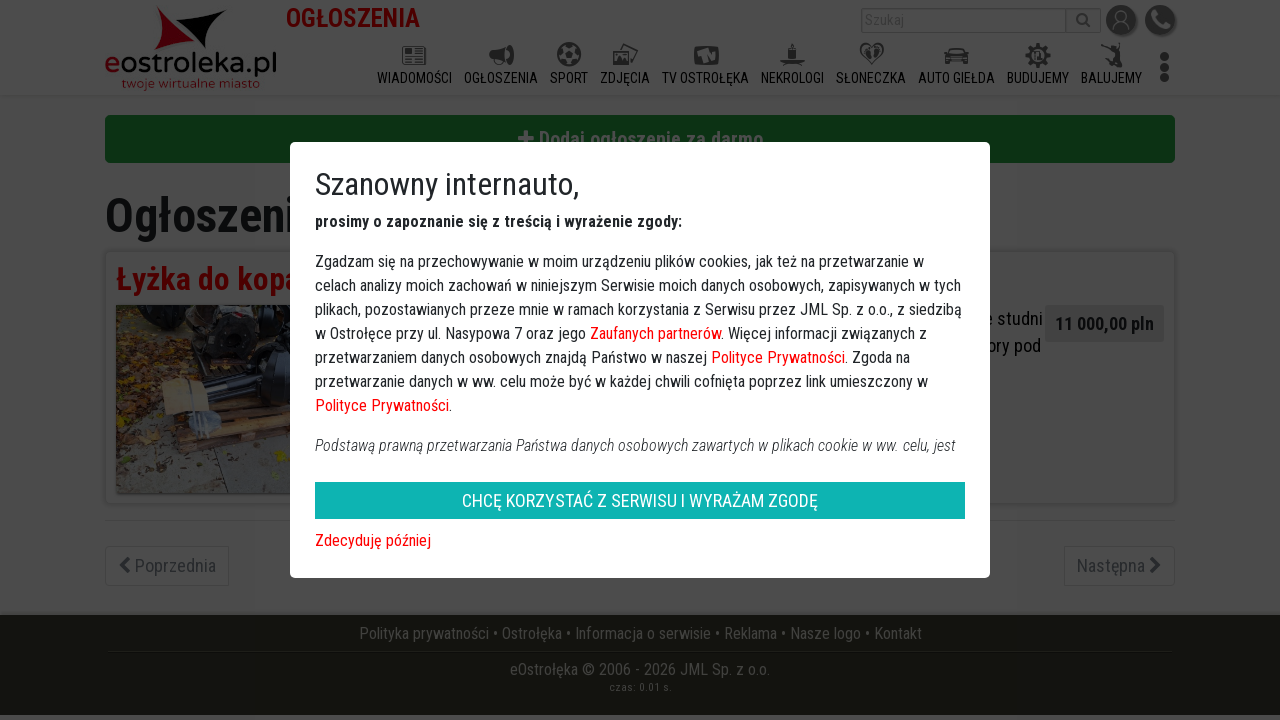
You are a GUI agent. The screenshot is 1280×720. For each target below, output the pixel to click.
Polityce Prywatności (778, 357)
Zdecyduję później (373, 540)
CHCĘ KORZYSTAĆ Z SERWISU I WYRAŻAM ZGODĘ (640, 500)
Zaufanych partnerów (655, 333)
